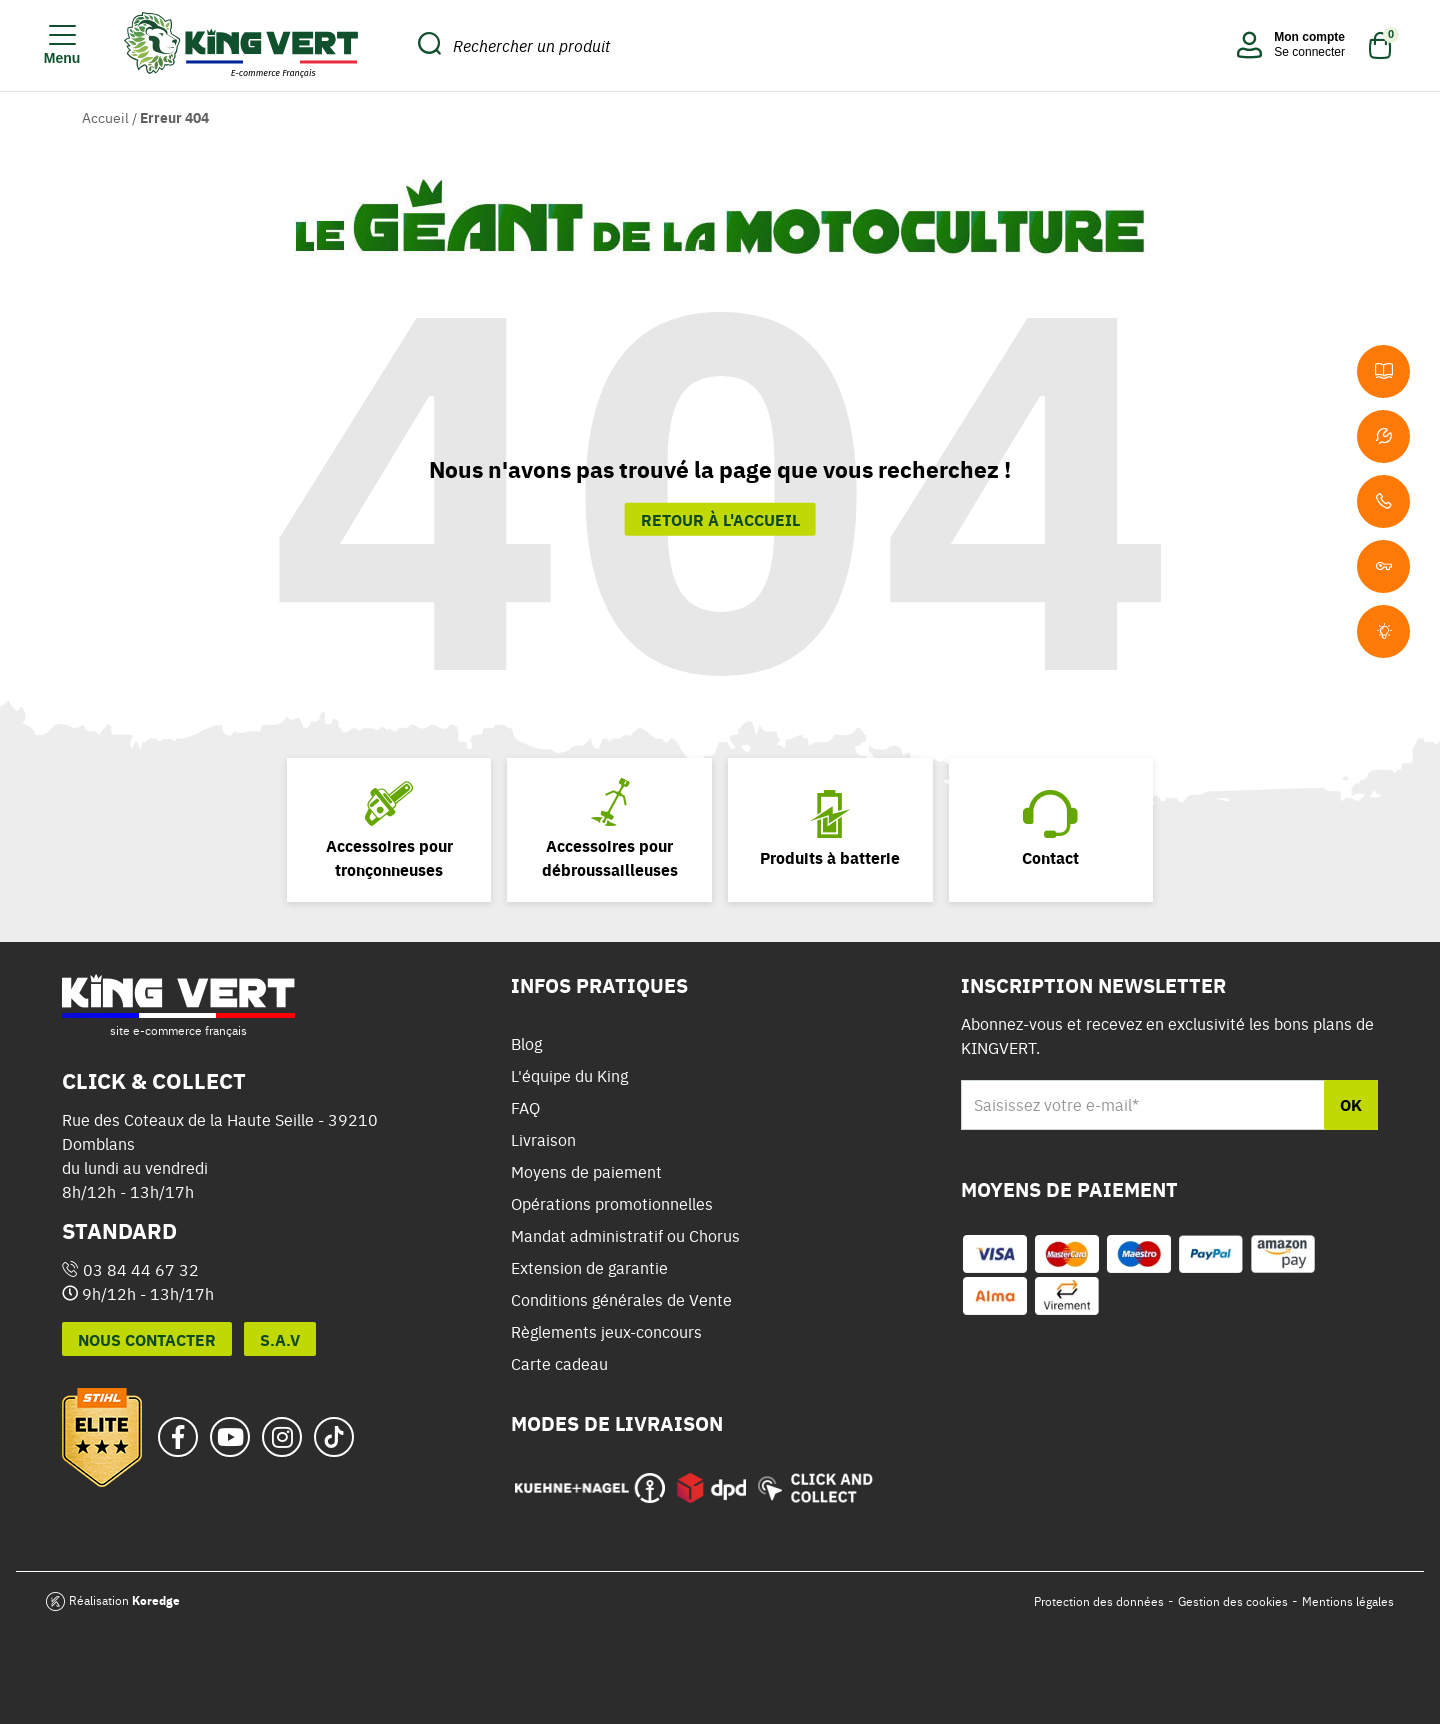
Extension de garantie (589, 1268)
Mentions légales (1348, 1601)
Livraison (543, 1140)
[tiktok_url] (334, 1437)
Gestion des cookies (1233, 1601)
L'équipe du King (569, 1076)
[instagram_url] (282, 1437)
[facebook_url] (178, 1437)
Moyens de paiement (586, 1172)
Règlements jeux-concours (606, 1332)
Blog (526, 1044)
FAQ (525, 1108)
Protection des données (1099, 1601)
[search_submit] (429, 45)
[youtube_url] (230, 1437)
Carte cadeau (559, 1364)
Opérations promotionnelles (612, 1204)
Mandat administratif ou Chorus (625, 1236)
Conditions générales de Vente (621, 1300)
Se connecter (1309, 52)
